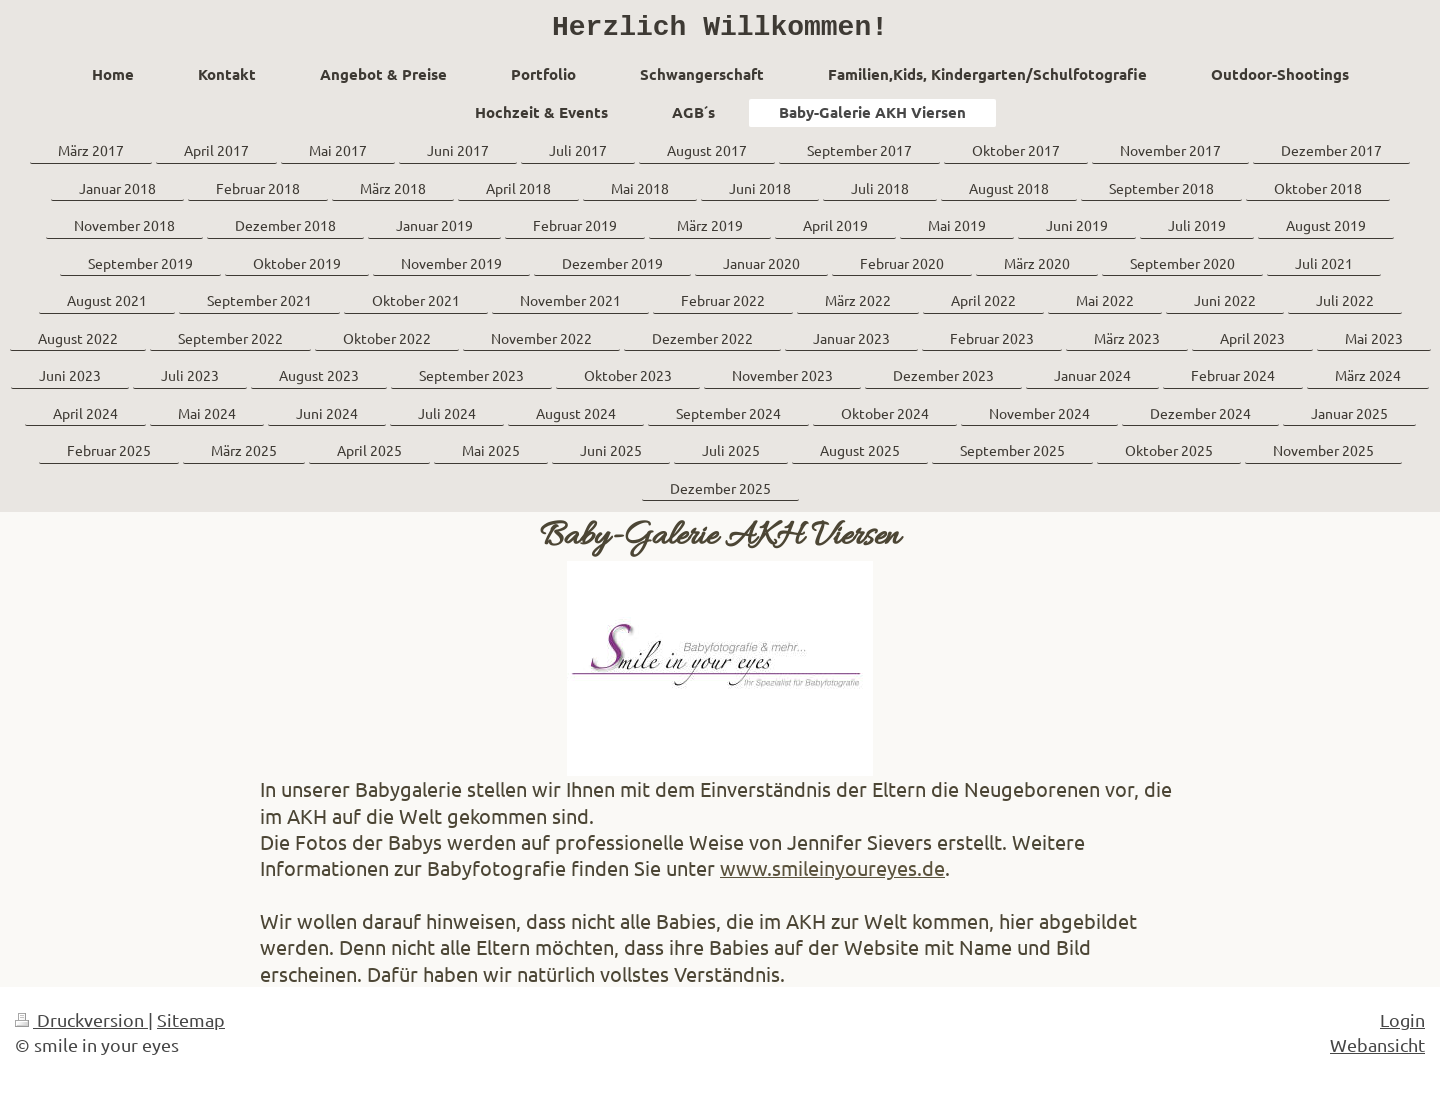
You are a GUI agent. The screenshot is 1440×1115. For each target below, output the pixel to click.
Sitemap (191, 1026)
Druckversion (81, 1026)
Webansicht (1377, 1051)
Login (1402, 1026)
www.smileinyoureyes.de (832, 874)
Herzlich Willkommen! (720, 31)
